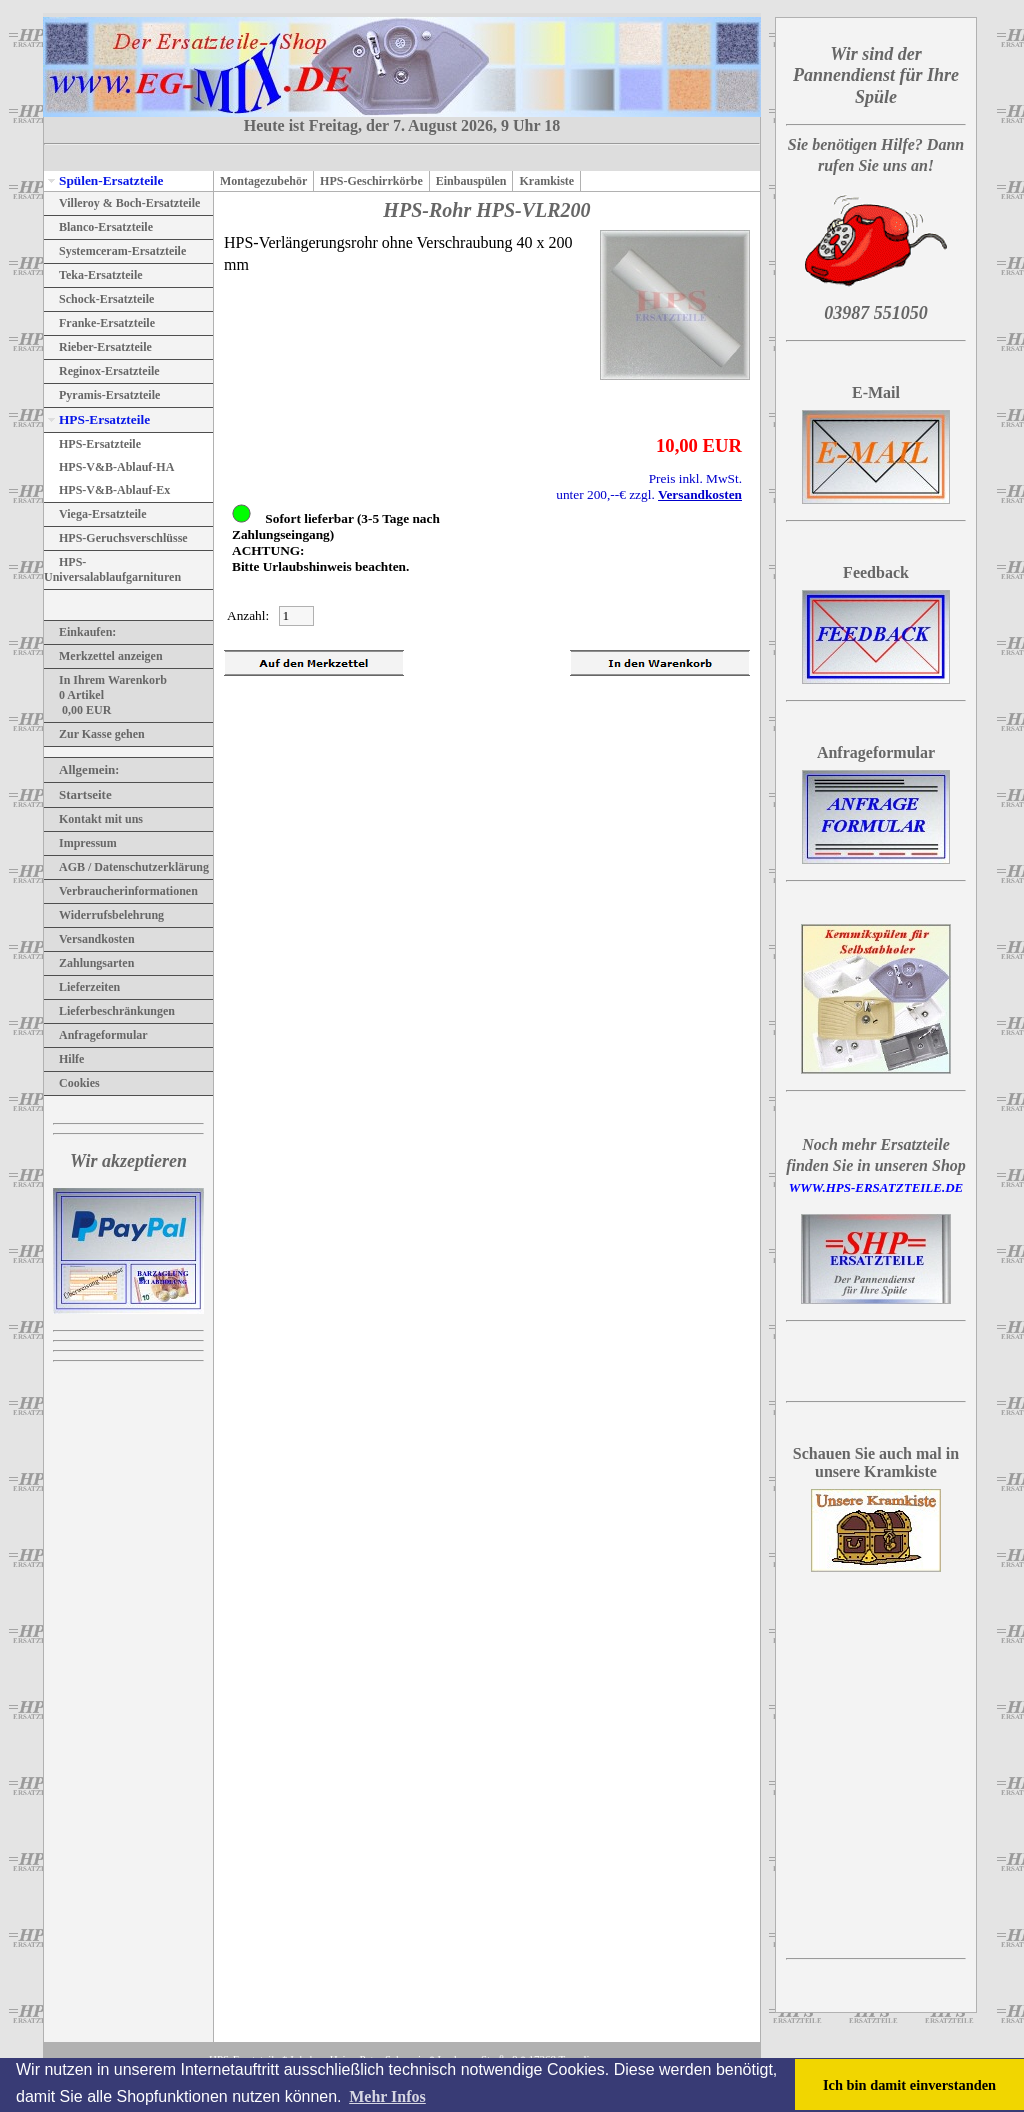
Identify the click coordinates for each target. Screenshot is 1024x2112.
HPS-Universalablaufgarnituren (112, 569)
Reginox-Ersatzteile (102, 371)
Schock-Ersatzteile (99, 299)
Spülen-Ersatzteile (103, 180)
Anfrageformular (96, 1035)
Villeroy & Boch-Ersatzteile (122, 203)
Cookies (72, 1083)
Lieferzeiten (82, 987)
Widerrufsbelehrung (104, 915)
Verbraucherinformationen (121, 891)
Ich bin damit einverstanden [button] (909, 2085)
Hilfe (64, 1059)
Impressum (80, 843)
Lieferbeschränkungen (109, 1011)
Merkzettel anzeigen (103, 656)
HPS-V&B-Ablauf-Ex (107, 490)
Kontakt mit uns (93, 819)
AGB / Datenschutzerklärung (126, 867)
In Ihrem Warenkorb (105, 680)
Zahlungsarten (89, 963)
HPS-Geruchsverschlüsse (116, 538)
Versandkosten (89, 939)
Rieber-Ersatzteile (98, 347)
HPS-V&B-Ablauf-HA (109, 467)
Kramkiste (546, 181)
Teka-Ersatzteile (93, 275)
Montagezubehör (263, 181)
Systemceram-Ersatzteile (115, 251)
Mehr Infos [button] (387, 2096)
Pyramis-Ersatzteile (102, 395)
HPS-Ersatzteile (97, 419)
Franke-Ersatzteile (99, 323)
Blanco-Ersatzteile (98, 227)
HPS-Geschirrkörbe (371, 181)
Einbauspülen (471, 181)
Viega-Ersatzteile (95, 514)
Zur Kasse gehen (94, 734)
